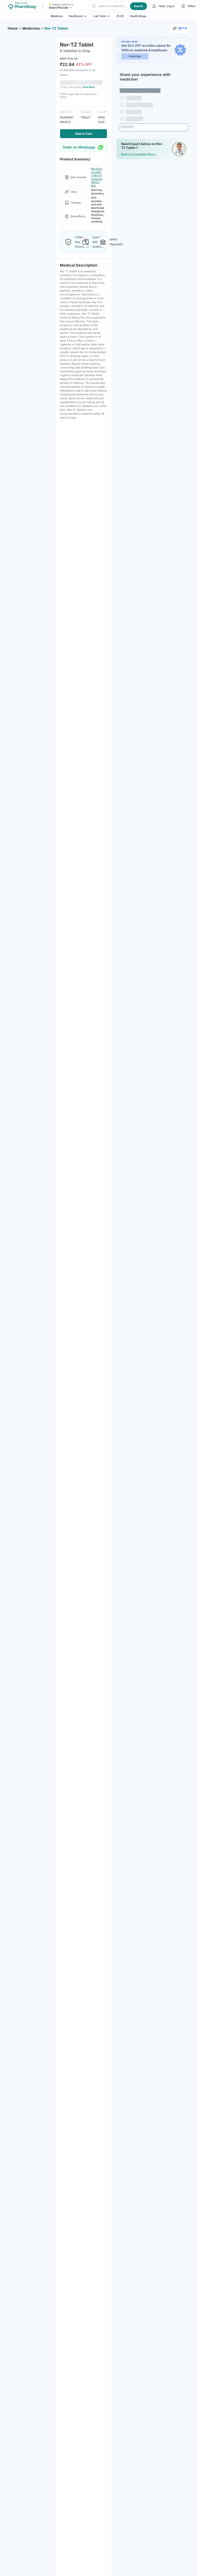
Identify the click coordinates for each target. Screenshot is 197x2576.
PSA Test (69, 1920)
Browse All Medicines (68, 2494)
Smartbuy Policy (112, 2529)
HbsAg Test (70, 1939)
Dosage (16, 97)
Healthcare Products (21, 2527)
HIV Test (71, 1963)
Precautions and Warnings (21, 73)
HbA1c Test (70, 1933)
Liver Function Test (75, 1957)
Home (13, 28)
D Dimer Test (71, 1969)
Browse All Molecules (68, 2500)
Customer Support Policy (118, 2517)
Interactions (18, 111)
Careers (13, 2493)
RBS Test (68, 1945)
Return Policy (110, 2523)
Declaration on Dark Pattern (119, 2511)
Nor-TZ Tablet (56, 28)
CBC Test (90, 1969)
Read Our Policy (19, 211)
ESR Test (97, 1957)
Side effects (18, 63)
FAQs (58, 2518)
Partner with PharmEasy (23, 2505)
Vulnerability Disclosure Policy (121, 2499)
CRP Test (87, 1933)
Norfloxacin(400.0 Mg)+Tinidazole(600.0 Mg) (96, 177)
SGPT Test (69, 1951)
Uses (14, 49)
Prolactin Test (87, 1945)
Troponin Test (89, 1951)
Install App (135, 56)
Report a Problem (20, 238)
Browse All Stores (66, 2512)
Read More (89, 87)
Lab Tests (100, 16)
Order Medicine (17, 2521)
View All (98, 1804)
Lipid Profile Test (76, 1926)
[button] (117, 6)
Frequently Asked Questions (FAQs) (22, 121)
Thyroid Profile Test (91, 1920)
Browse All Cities (65, 2506)
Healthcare (76, 16)
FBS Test (87, 1939)
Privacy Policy (111, 2493)
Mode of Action (21, 104)
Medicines (31, 28)
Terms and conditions (115, 2505)
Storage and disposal (25, 90)
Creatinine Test (90, 1963)
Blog (10, 2499)
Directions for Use (22, 82)
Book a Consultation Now (139, 154)
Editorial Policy (111, 2487)
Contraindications (22, 56)
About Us (13, 2487)
